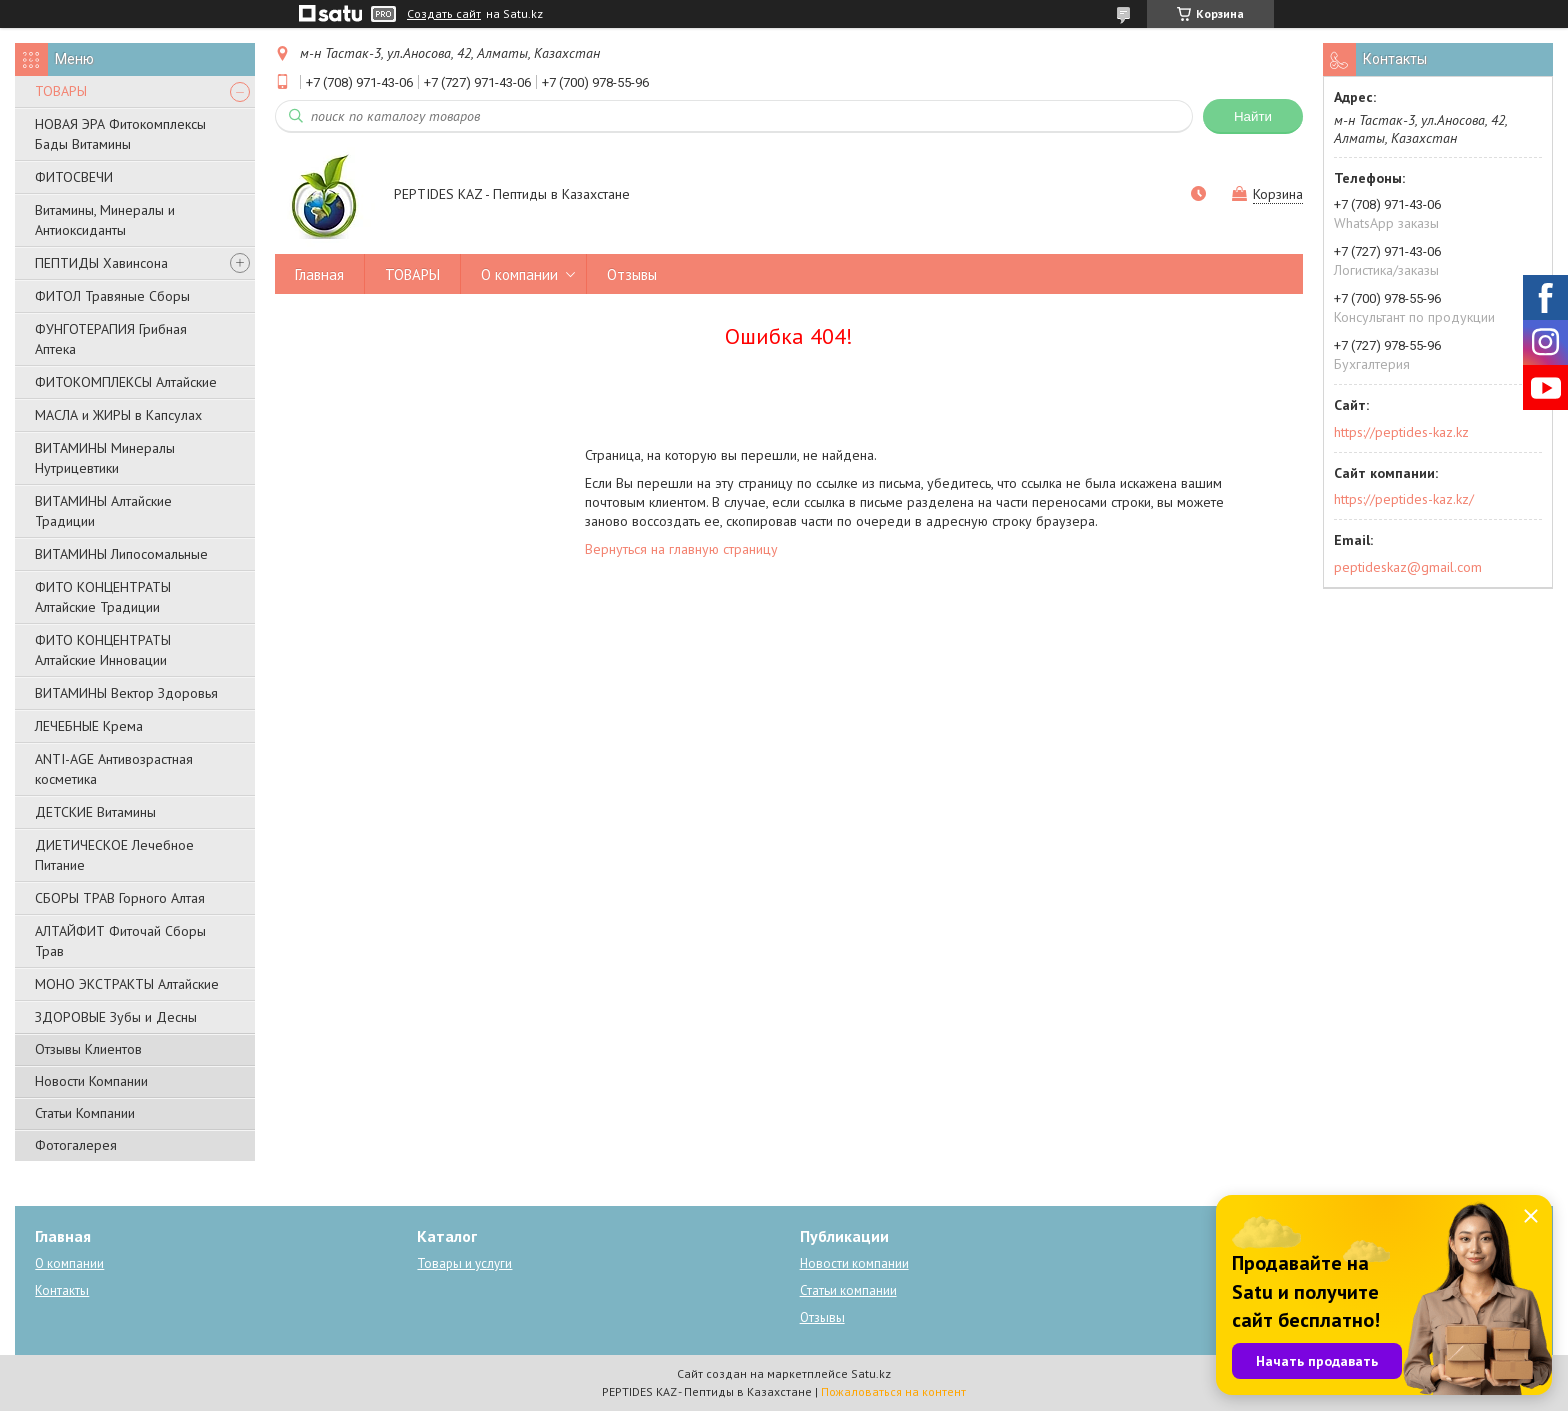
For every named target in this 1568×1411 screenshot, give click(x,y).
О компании (519, 274)
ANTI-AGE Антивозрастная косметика (114, 769)
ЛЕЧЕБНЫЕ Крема (89, 726)
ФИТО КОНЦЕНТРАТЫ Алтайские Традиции (103, 597)
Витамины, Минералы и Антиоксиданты (105, 220)
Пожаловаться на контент (893, 1391)
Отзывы (632, 274)
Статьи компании (848, 1290)
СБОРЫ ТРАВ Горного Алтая (120, 898)
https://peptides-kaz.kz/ (1404, 499)
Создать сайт (444, 14)
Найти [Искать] (1253, 116)
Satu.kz (871, 1373)
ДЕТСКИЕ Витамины (95, 812)
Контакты (62, 1290)
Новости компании (854, 1263)
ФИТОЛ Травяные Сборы (112, 296)
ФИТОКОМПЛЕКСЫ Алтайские (126, 382)
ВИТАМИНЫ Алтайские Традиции (103, 511)
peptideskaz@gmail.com (1408, 567)
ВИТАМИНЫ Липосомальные (121, 554)
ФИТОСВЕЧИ (74, 177)
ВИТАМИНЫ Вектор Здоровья (126, 693)
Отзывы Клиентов (88, 1049)
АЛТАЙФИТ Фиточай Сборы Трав (120, 941)
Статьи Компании (85, 1113)
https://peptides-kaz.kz (1401, 432)
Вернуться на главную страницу (681, 549)
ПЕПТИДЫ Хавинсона (101, 263)
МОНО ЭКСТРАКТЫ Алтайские (127, 984)
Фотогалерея (76, 1145)
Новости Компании (91, 1081)
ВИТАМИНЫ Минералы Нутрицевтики (105, 458)
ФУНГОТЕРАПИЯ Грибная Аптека (111, 339)
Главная (319, 274)
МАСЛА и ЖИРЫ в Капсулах (118, 415)
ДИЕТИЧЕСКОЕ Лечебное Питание (114, 855)
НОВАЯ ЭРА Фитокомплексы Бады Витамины (120, 134)
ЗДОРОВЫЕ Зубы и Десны (116, 1017)
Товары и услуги (464, 1263)
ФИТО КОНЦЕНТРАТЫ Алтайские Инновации (103, 650)
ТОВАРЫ (61, 91)
